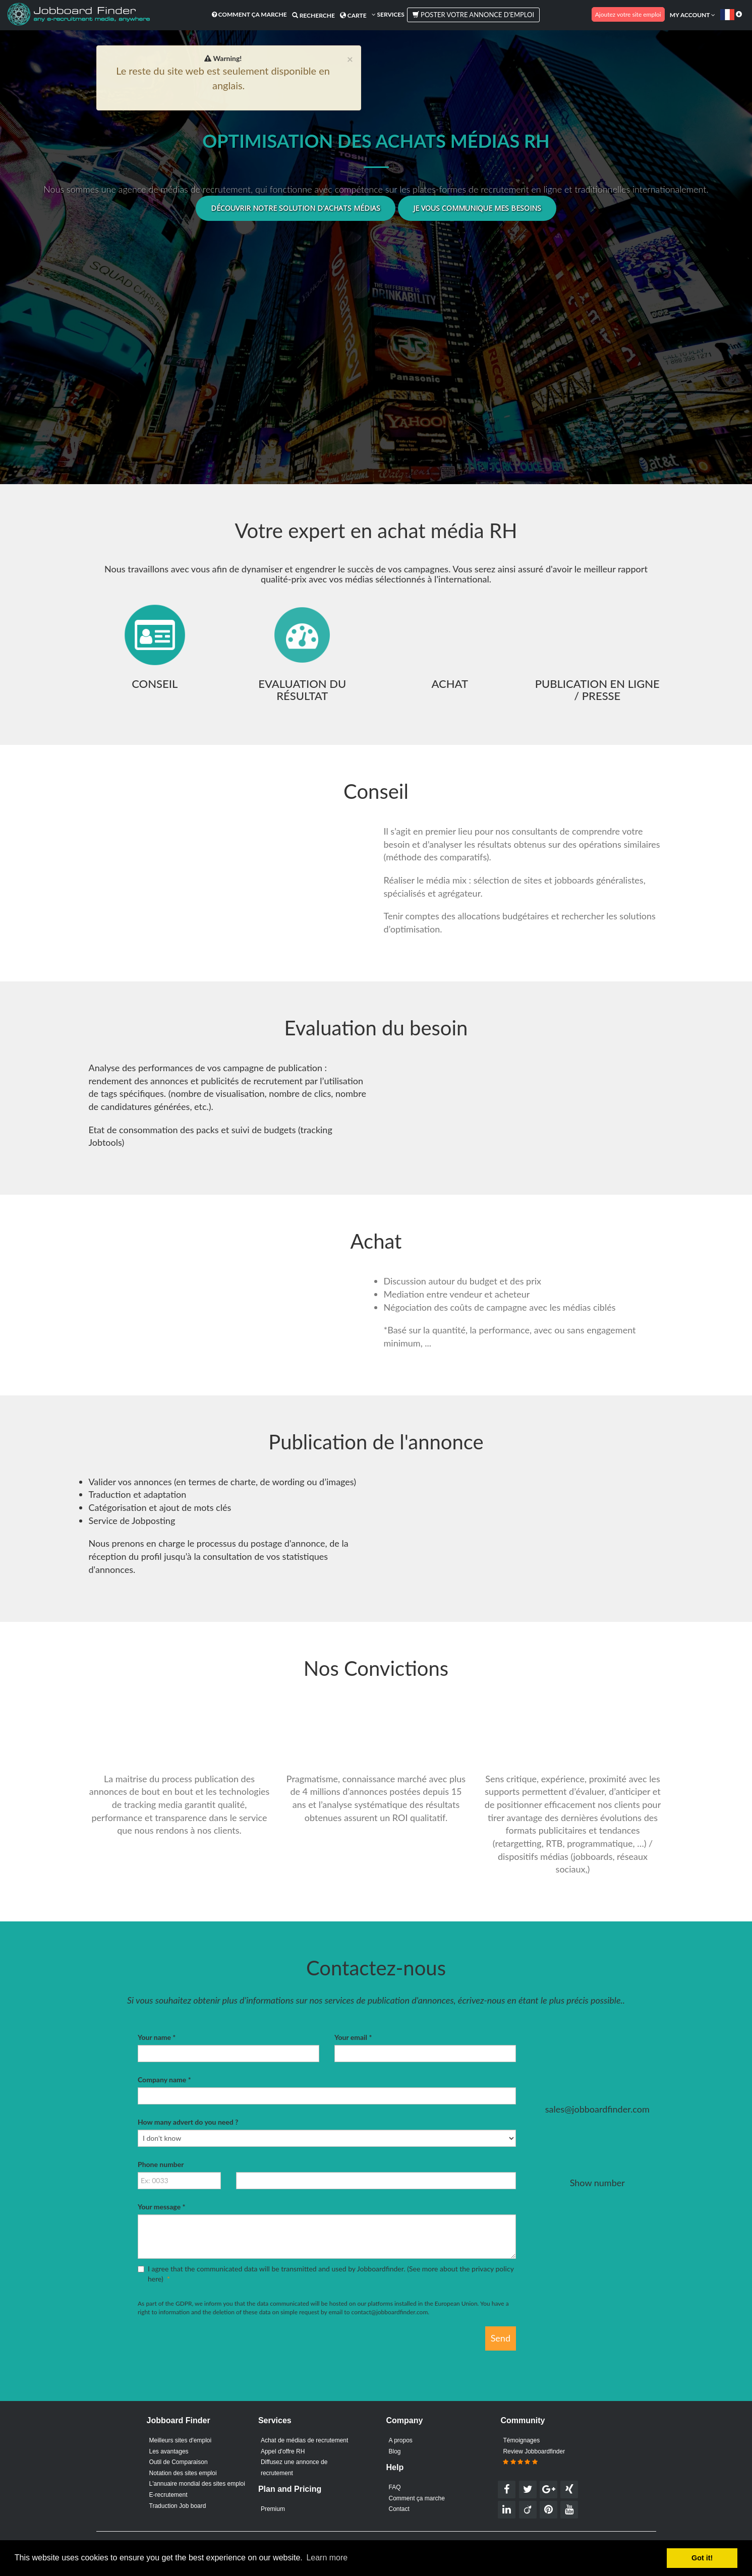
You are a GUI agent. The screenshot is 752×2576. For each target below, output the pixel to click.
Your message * (161, 2206)
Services (388, 14)
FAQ (395, 2487)
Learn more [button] (327, 2557)
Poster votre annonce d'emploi (473, 15)
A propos (401, 2440)
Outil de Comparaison (178, 2462)
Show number (597, 2182)
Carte (353, 15)
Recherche (313, 15)
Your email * (353, 2037)
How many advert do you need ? (188, 2122)
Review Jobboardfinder (534, 2457)
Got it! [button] (702, 2558)
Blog (395, 2451)
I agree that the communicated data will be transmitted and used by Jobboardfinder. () (326, 2273)
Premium (273, 2508)
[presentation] (214, 2346)
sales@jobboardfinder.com (597, 2109)
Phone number (161, 2164)
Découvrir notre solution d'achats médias (295, 208)
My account (692, 15)
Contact (399, 2508)
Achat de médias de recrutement (304, 2440)
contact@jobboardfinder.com (390, 2312)
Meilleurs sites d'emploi (180, 2440)
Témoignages (521, 2440)
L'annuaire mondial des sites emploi (197, 2483)
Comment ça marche (249, 14)
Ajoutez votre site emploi (628, 14)
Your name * (157, 2037)
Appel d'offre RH (283, 2451)
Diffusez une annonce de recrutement (294, 2467)
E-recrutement (168, 2494)
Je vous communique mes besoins (477, 208)
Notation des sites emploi (183, 2473)
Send (500, 2338)
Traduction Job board (177, 2505)
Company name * (164, 2079)
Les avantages (169, 2451)
